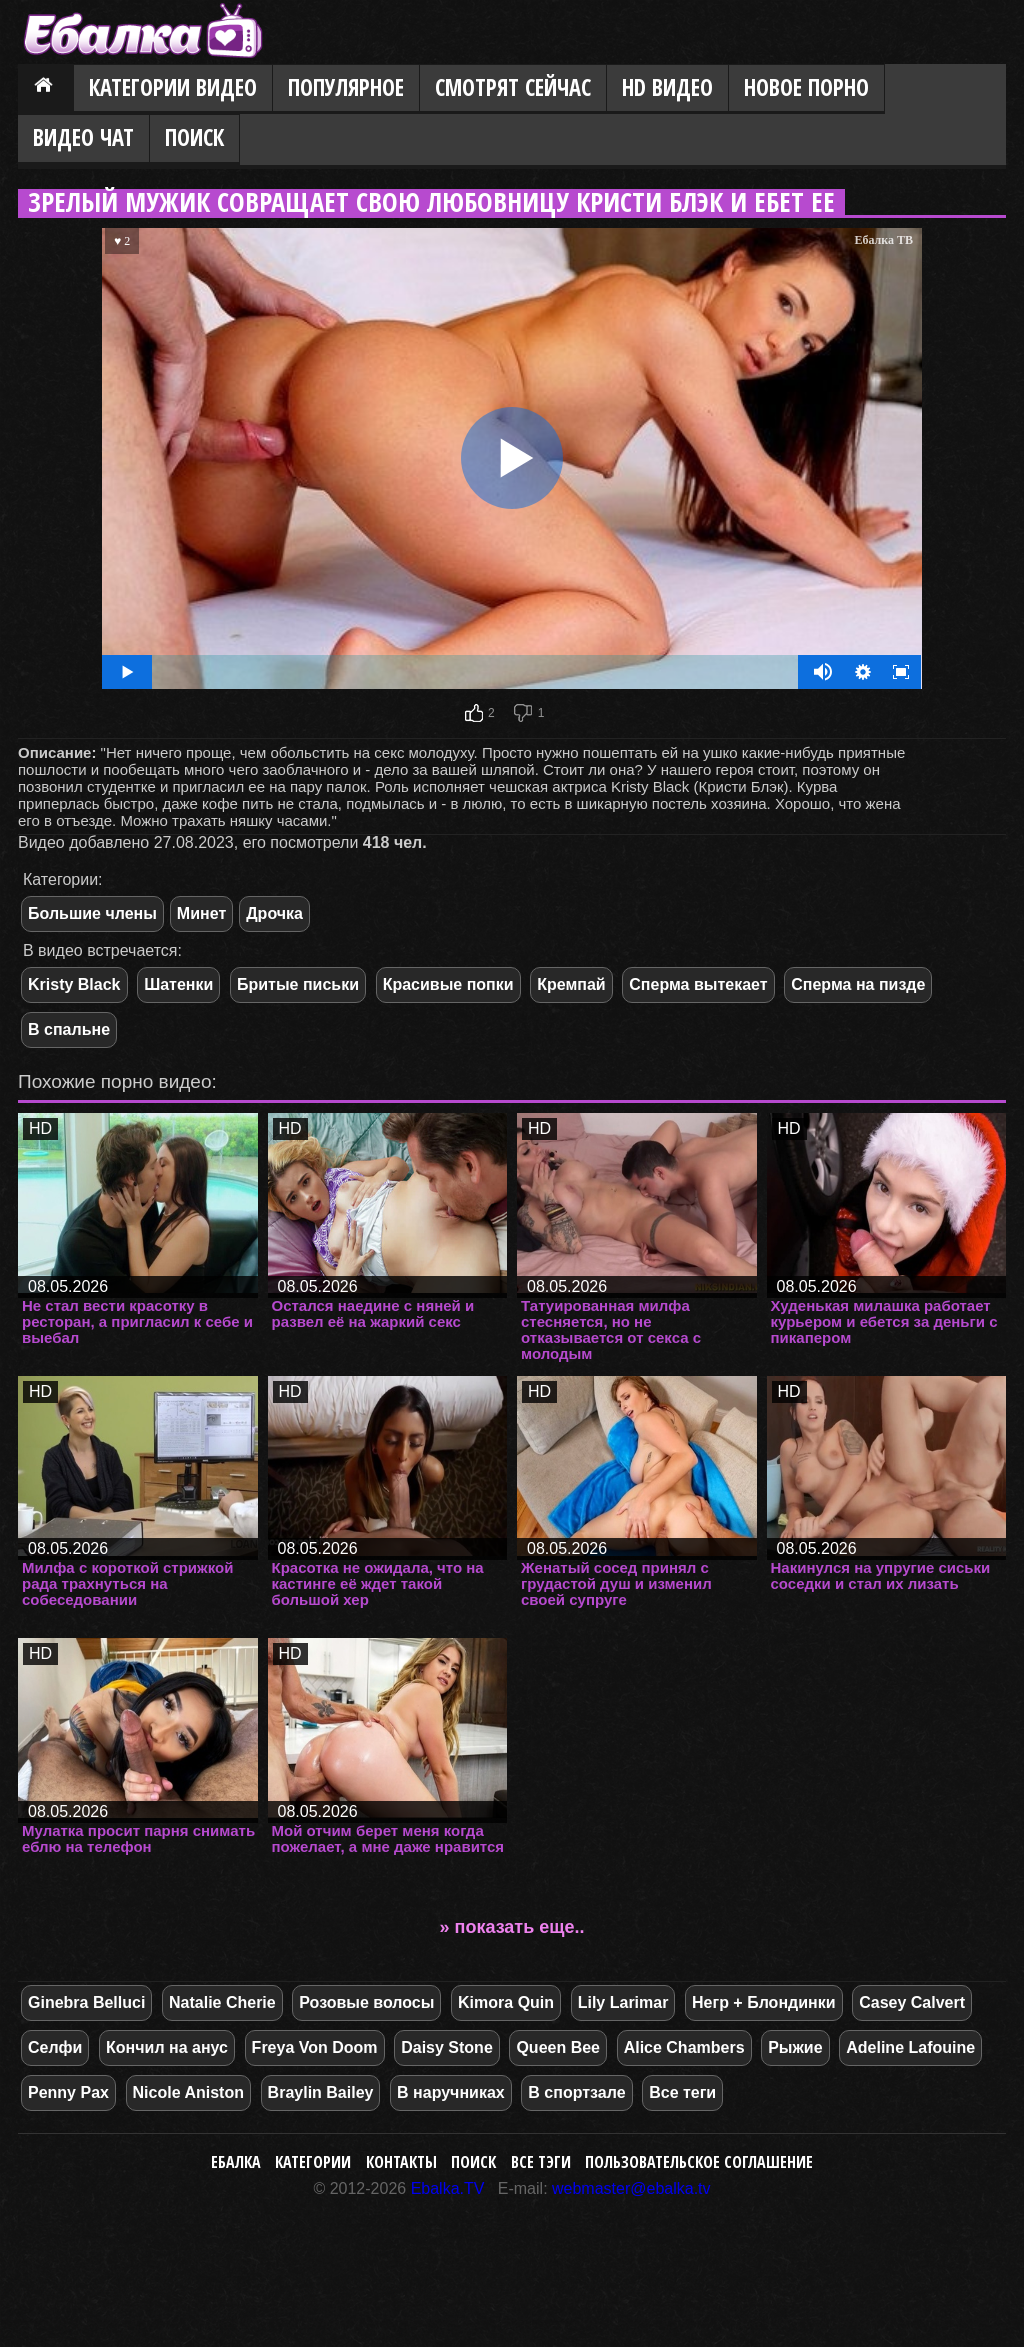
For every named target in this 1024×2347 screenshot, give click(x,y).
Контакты (401, 2162)
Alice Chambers (684, 2047)
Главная (46, 89)
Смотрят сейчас (513, 87)
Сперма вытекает (698, 984)
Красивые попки (448, 984)
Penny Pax (68, 2092)
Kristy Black (74, 984)
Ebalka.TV (448, 2188)
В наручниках (451, 2092)
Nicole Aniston (188, 2092)
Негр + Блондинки (764, 2002)
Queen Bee (558, 2047)
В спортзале (576, 2092)
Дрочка (274, 913)
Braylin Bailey (321, 2092)
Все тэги (541, 2162)
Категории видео (173, 87)
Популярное (346, 87)
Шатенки (178, 984)
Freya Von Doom (315, 2047)
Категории (313, 2162)
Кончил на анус (167, 2047)
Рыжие (795, 2047)
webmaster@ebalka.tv (631, 2188)
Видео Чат (83, 137)
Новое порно (806, 87)
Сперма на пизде (858, 984)
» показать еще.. (512, 1927)
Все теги (682, 2092)
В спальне (69, 1029)
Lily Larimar (623, 2002)
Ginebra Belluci (86, 2002)
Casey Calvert (912, 2002)
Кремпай (571, 984)
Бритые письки (298, 984)
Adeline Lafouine (910, 2047)
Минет (201, 913)
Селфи (55, 2047)
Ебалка (236, 2162)
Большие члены (92, 913)
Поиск (194, 137)
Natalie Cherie (222, 2002)
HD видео (667, 87)
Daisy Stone (447, 2047)
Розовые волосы (366, 2002)
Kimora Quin (506, 2002)
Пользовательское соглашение (699, 2162)
